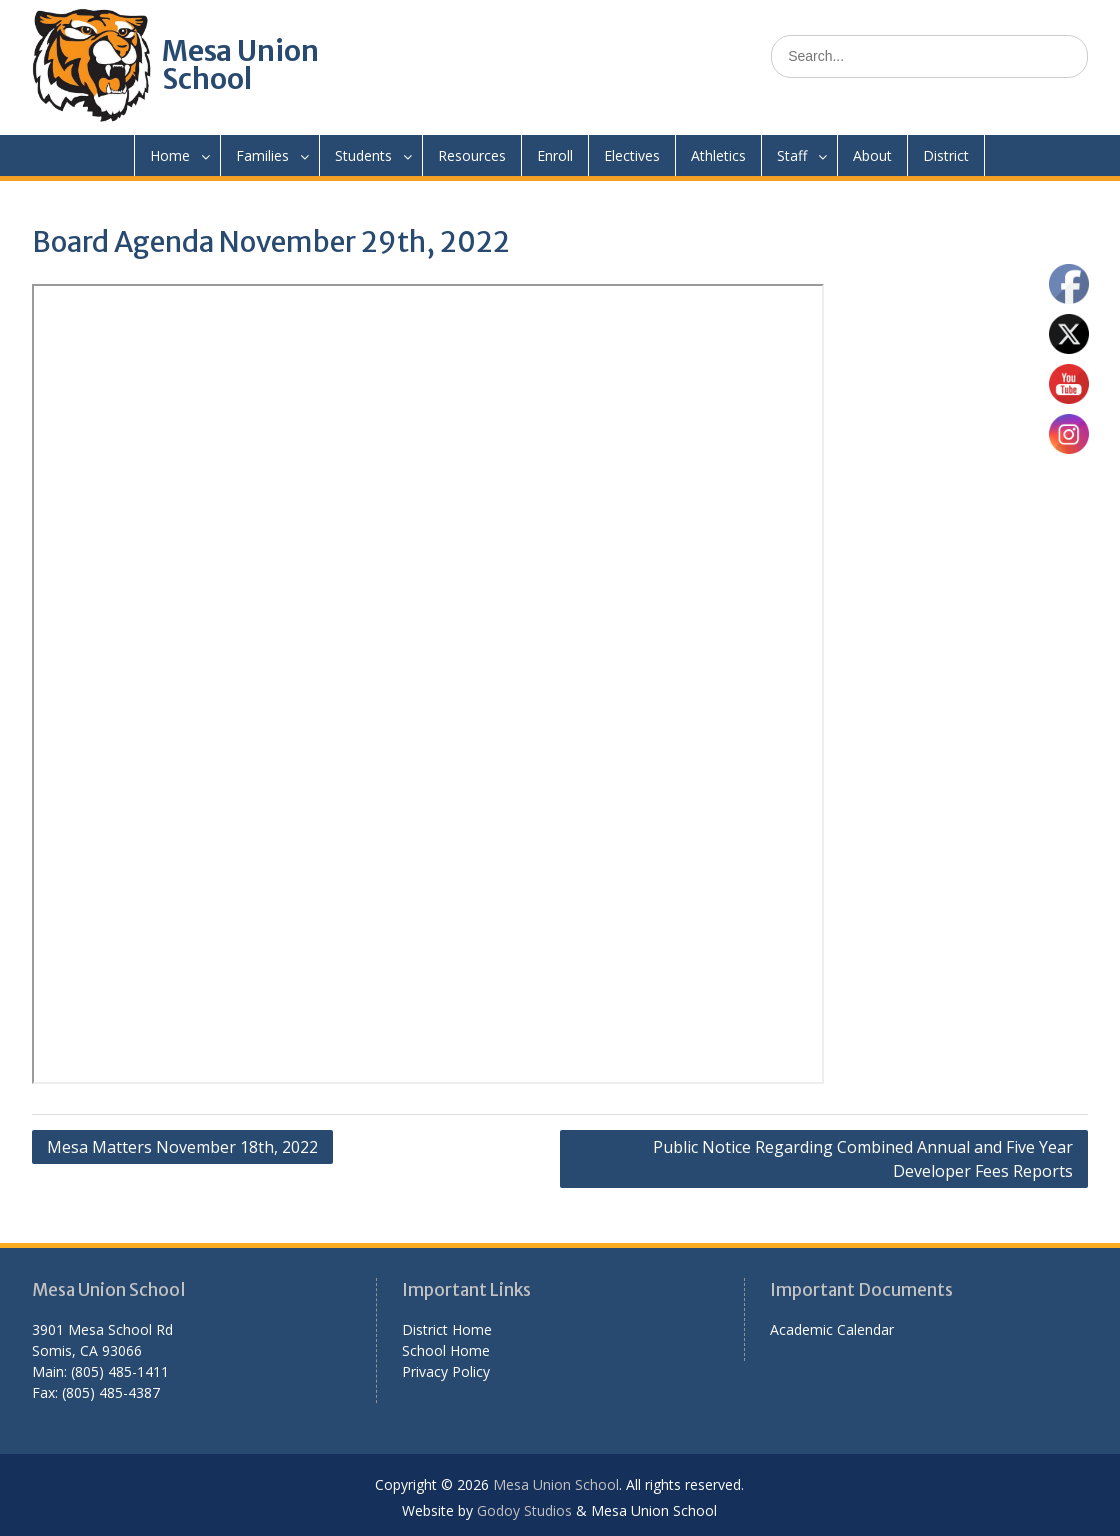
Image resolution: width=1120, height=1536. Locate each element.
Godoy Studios (524, 1510)
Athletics (718, 155)
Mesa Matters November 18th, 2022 (182, 1147)
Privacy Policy (446, 1371)
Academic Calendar (832, 1329)
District (946, 155)
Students (363, 155)
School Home (446, 1350)
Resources (472, 155)
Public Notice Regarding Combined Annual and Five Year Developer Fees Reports (863, 1159)
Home (170, 155)
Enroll (555, 155)
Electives (632, 155)
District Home (447, 1329)
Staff (792, 155)
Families (262, 155)
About (872, 155)
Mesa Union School (240, 65)
